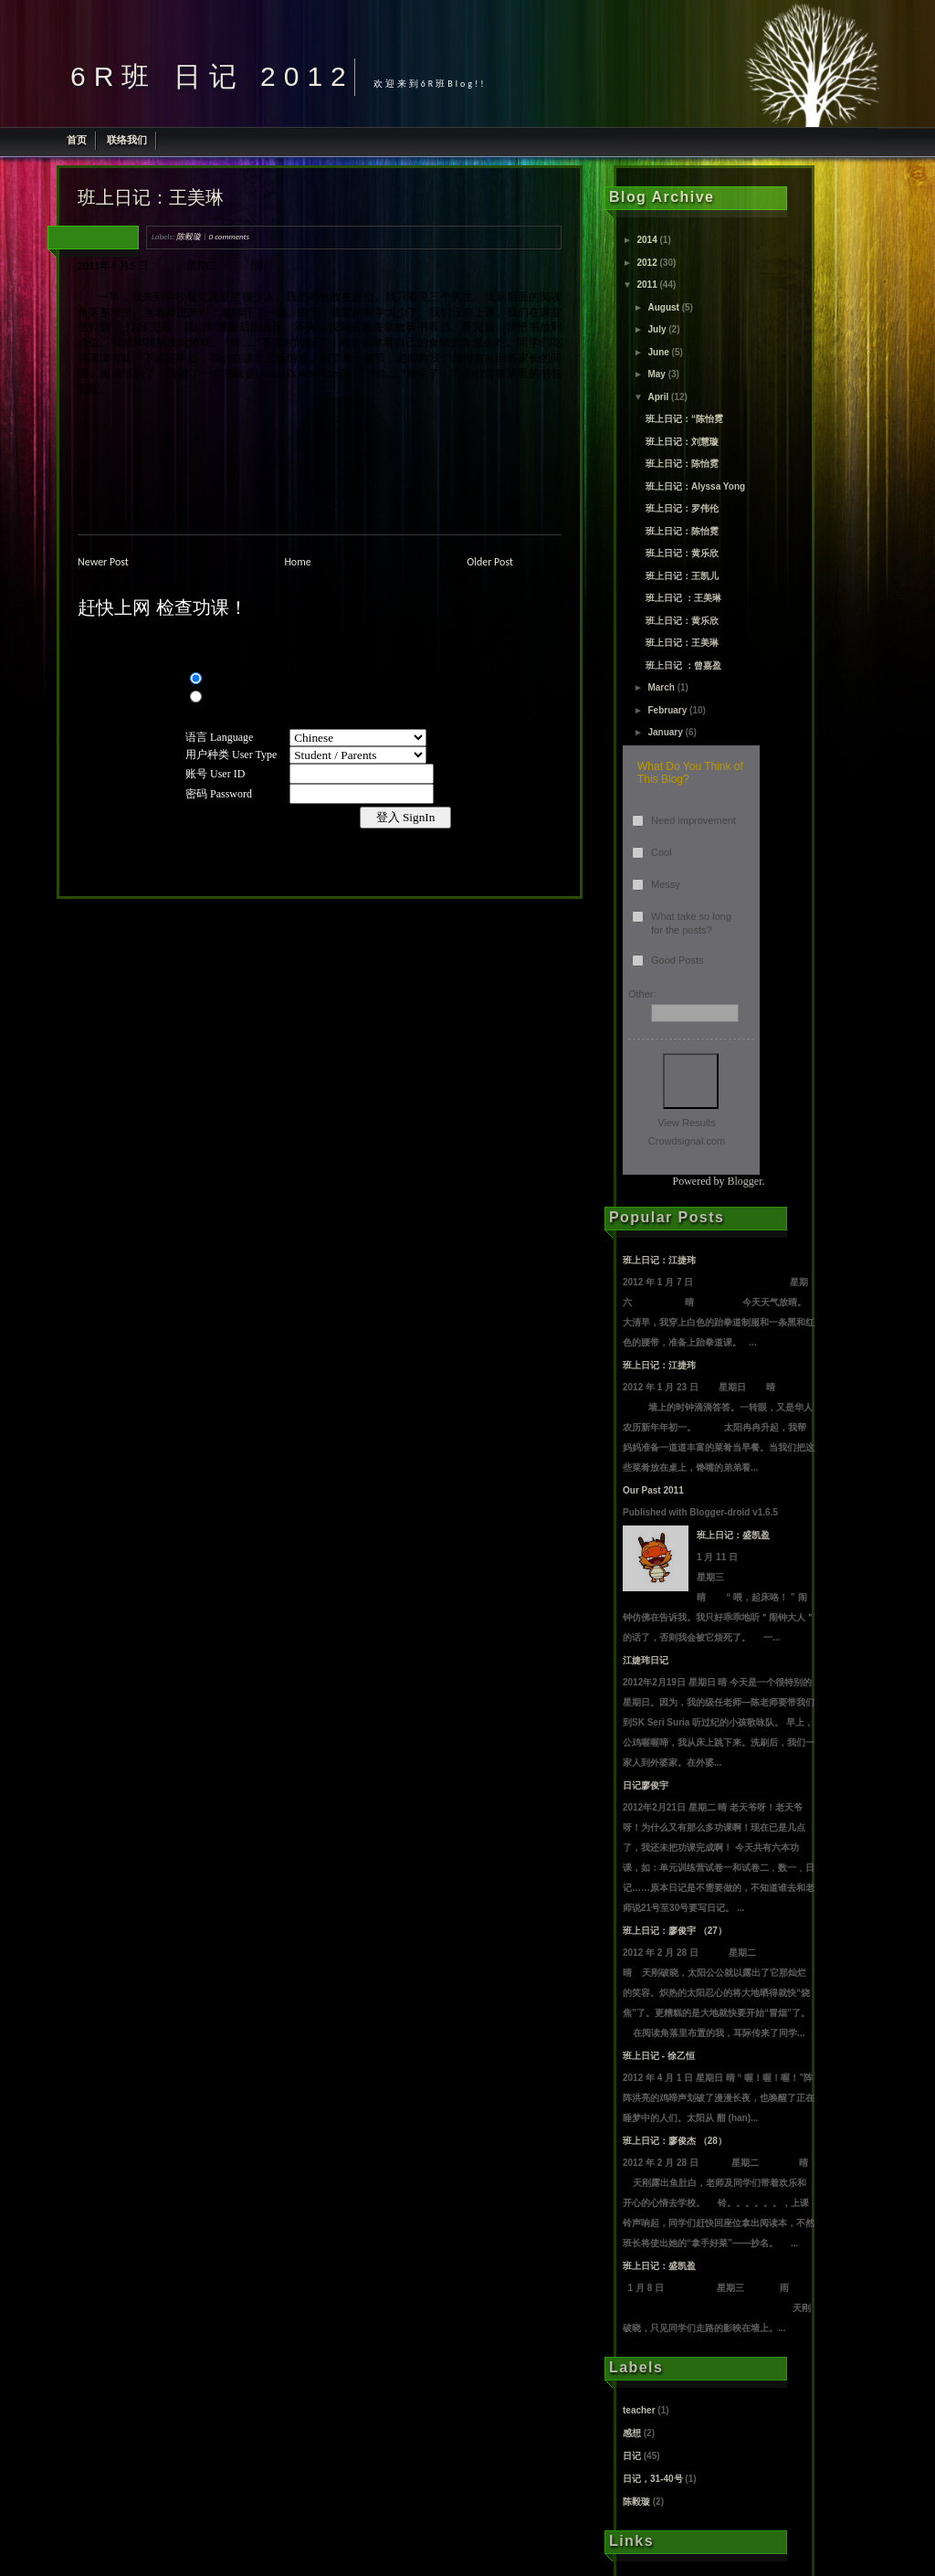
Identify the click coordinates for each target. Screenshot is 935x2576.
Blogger (745, 1181)
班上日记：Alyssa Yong (695, 486)
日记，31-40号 (653, 2479)
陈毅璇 (188, 236)
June (657, 352)
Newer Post (103, 561)
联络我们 (127, 139)
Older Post (490, 561)
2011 (646, 285)
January (664, 732)
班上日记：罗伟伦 (682, 508)
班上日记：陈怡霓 (682, 464)
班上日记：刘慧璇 (682, 442)
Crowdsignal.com (686, 1140)
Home (297, 561)
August (662, 307)
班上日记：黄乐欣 (682, 553)
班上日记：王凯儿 (682, 576)
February (667, 710)
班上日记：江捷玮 (659, 1260)
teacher (639, 2410)
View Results (686, 1122)
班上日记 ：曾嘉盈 (683, 665)
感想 (632, 2433)
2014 (646, 240)
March (660, 687)
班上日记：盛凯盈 (733, 1535)
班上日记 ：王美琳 (683, 598)
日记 (632, 2456)
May (656, 374)
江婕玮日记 (645, 1660)
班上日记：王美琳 (151, 197)
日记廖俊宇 (645, 1785)
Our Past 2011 (653, 1490)
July (656, 329)
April (657, 397)
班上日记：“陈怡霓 (684, 419)
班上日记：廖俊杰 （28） (675, 2141)
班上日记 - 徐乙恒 (659, 2056)
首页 (77, 139)
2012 (646, 263)
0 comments (229, 236)
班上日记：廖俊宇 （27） (675, 1931)
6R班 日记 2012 (212, 76)
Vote (691, 1081)
